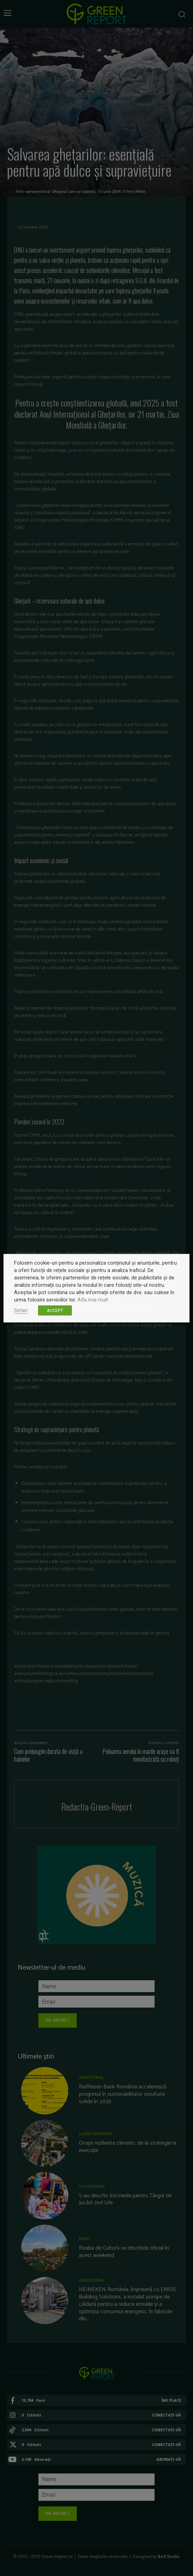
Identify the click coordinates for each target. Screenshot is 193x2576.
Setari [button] (20, 1310)
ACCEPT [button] (55, 1310)
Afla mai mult (92, 1299)
